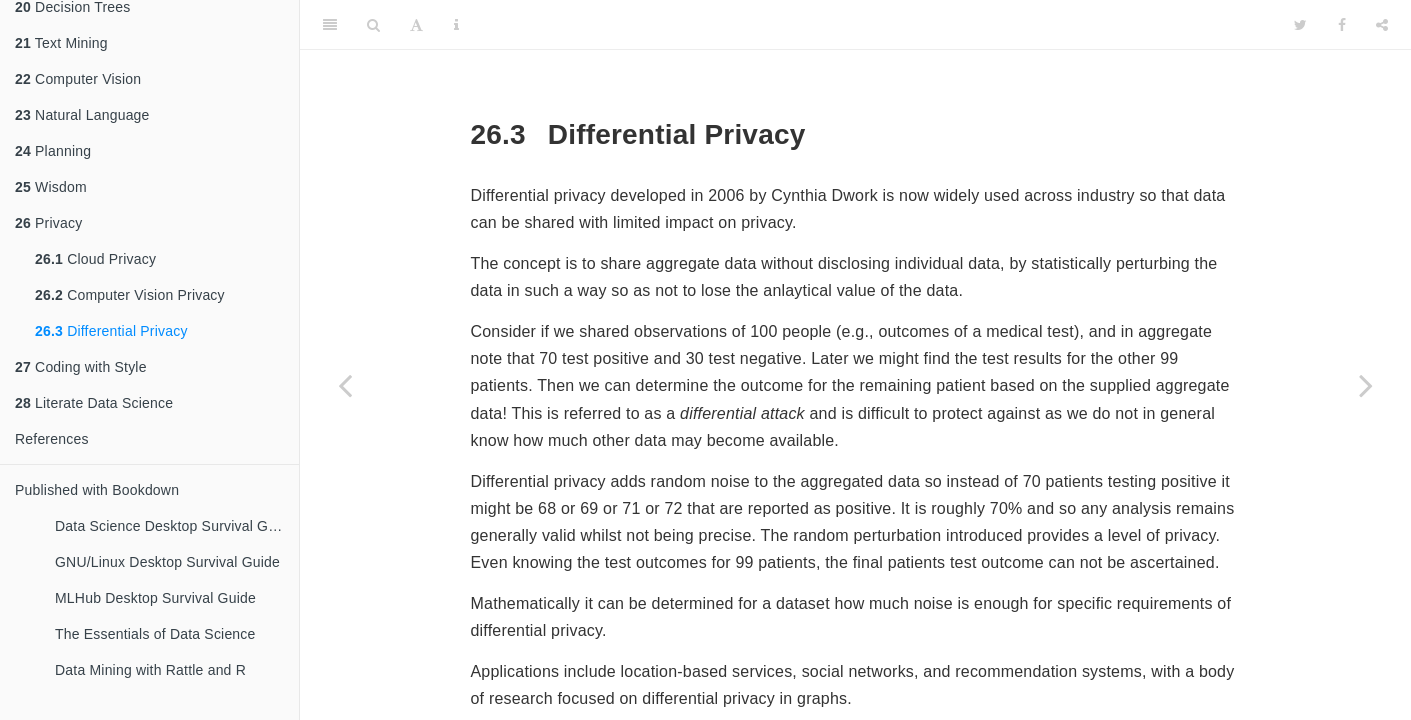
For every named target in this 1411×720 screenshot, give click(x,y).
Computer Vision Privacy (130, 295)
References (52, 439)
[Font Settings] (416, 25)
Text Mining (61, 43)
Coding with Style (81, 367)
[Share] (1382, 25)
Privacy (48, 223)
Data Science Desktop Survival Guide (175, 526)
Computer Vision (78, 79)
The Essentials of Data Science (155, 634)
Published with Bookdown (97, 490)
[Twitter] (1300, 25)
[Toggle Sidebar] (330, 25)
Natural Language (82, 115)
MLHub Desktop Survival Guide (155, 598)
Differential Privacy (111, 331)
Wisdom (51, 187)
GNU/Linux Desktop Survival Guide (167, 562)
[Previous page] (345, 385)
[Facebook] (1342, 25)
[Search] (373, 25)
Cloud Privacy (95, 259)
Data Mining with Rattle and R (150, 670)
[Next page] (1366, 385)
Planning (53, 151)
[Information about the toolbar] (456, 25)
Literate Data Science (94, 403)
